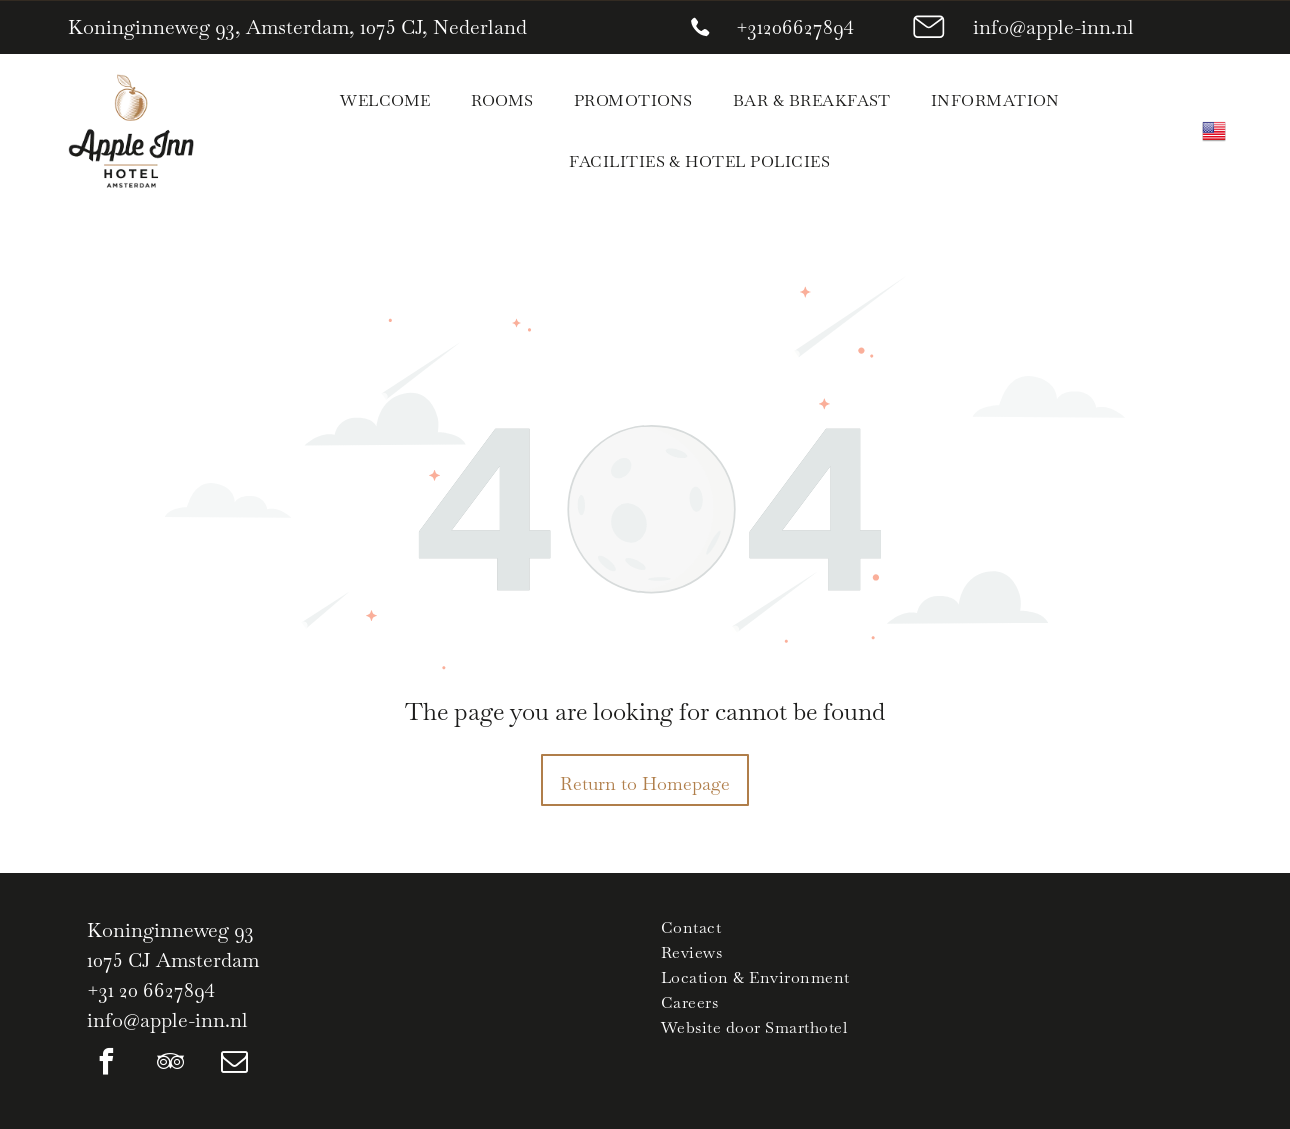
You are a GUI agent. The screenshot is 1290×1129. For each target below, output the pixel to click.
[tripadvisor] (171, 1064)
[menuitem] (385, 100)
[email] (235, 1064)
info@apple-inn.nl (1053, 27)
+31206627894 (795, 27)
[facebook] (107, 1064)
